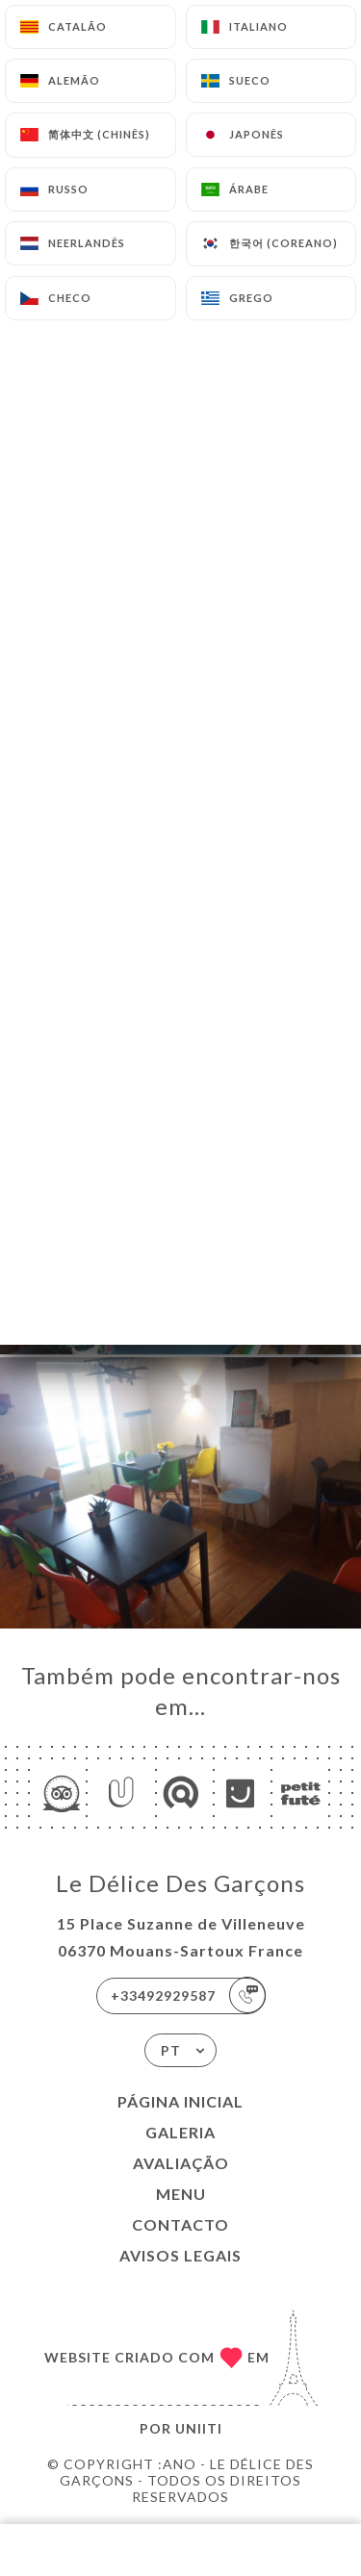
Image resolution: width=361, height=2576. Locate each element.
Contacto (180, 2224)
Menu (181, 2194)
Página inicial (180, 2101)
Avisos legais (180, 2255)
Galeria (180, 2132)
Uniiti (198, 2428)
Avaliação (181, 2163)
